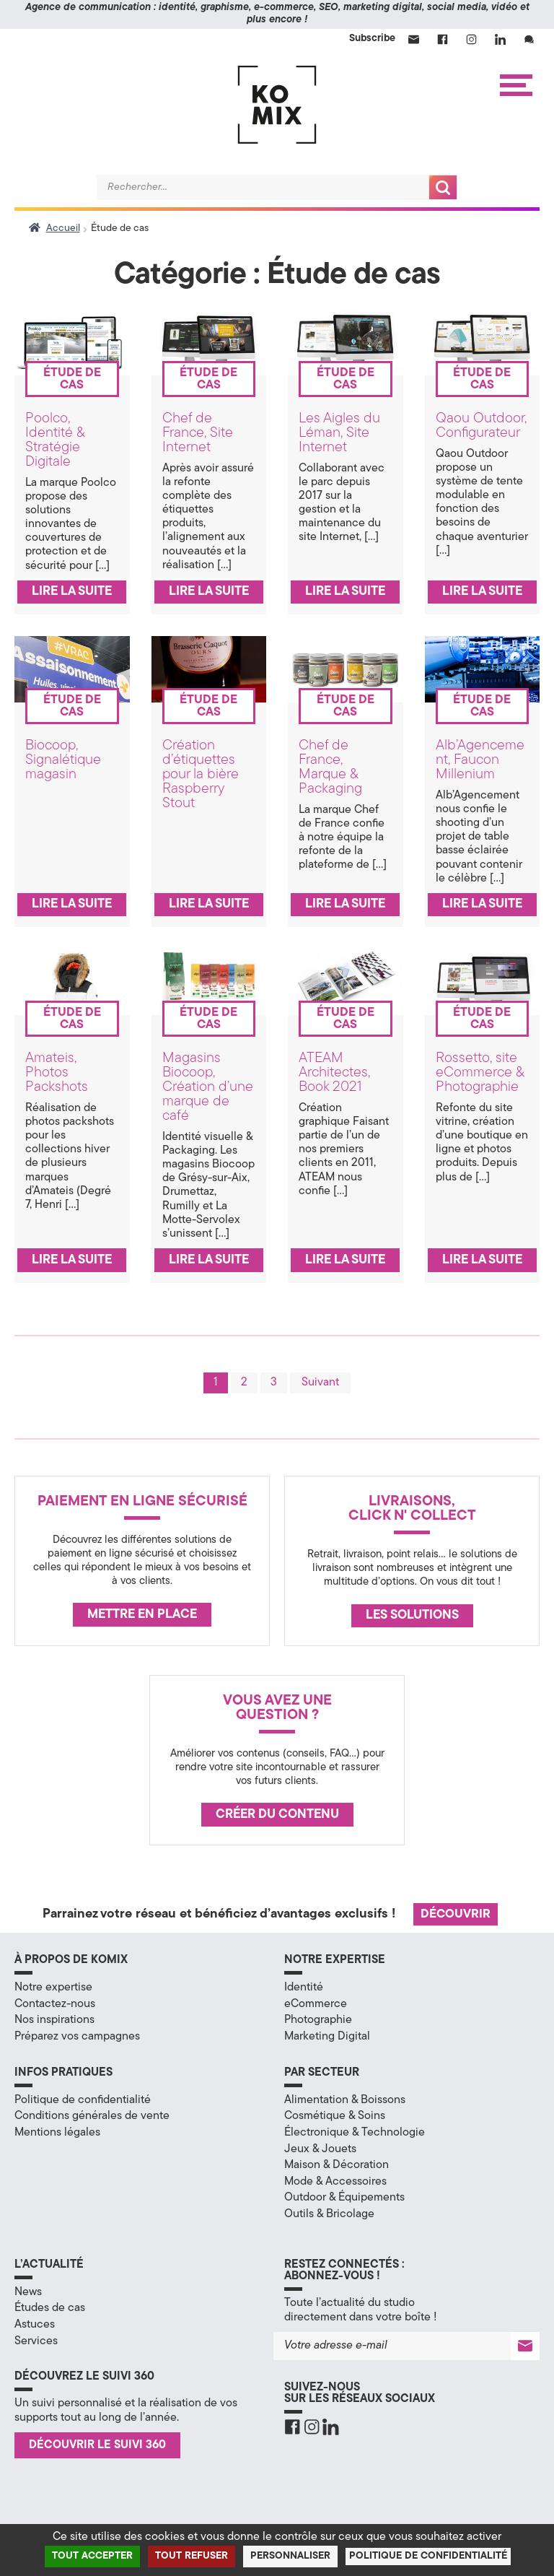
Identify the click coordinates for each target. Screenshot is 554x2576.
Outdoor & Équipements (344, 2197)
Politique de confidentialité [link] (428, 2556)
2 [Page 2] (244, 1382)
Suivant (320, 1382)
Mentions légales (57, 2132)
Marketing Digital (327, 2036)
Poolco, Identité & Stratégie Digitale (55, 440)
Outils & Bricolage (329, 2214)
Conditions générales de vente (92, 2116)
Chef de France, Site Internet (197, 433)
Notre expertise (53, 1987)
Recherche (442, 187)
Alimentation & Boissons (344, 2100)
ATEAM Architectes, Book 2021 (334, 1073)
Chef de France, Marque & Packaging (330, 767)
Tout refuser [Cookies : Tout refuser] (191, 2556)
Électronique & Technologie (354, 2132)
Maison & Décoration (336, 2165)
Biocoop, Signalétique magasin (63, 760)
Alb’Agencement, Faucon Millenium (480, 760)
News (28, 2292)
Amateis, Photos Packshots (56, 1073)
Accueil (63, 228)
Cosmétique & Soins (334, 2116)
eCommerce (315, 2004)
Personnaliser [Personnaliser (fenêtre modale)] (290, 2556)
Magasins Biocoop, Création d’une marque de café (207, 1087)
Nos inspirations (54, 2020)
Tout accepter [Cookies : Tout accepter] (92, 2556)
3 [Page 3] (274, 1382)
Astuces (34, 2325)
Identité (303, 1987)
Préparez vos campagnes (77, 2036)
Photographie (318, 2020)
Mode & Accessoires (335, 2182)
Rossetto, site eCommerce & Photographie (480, 1073)
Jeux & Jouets (320, 2149)
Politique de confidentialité (82, 2100)
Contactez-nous (54, 2004)
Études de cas (49, 2308)
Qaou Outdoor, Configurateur (481, 426)
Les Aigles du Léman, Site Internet (339, 433)
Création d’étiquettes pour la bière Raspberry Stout (200, 775)
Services (36, 2341)
